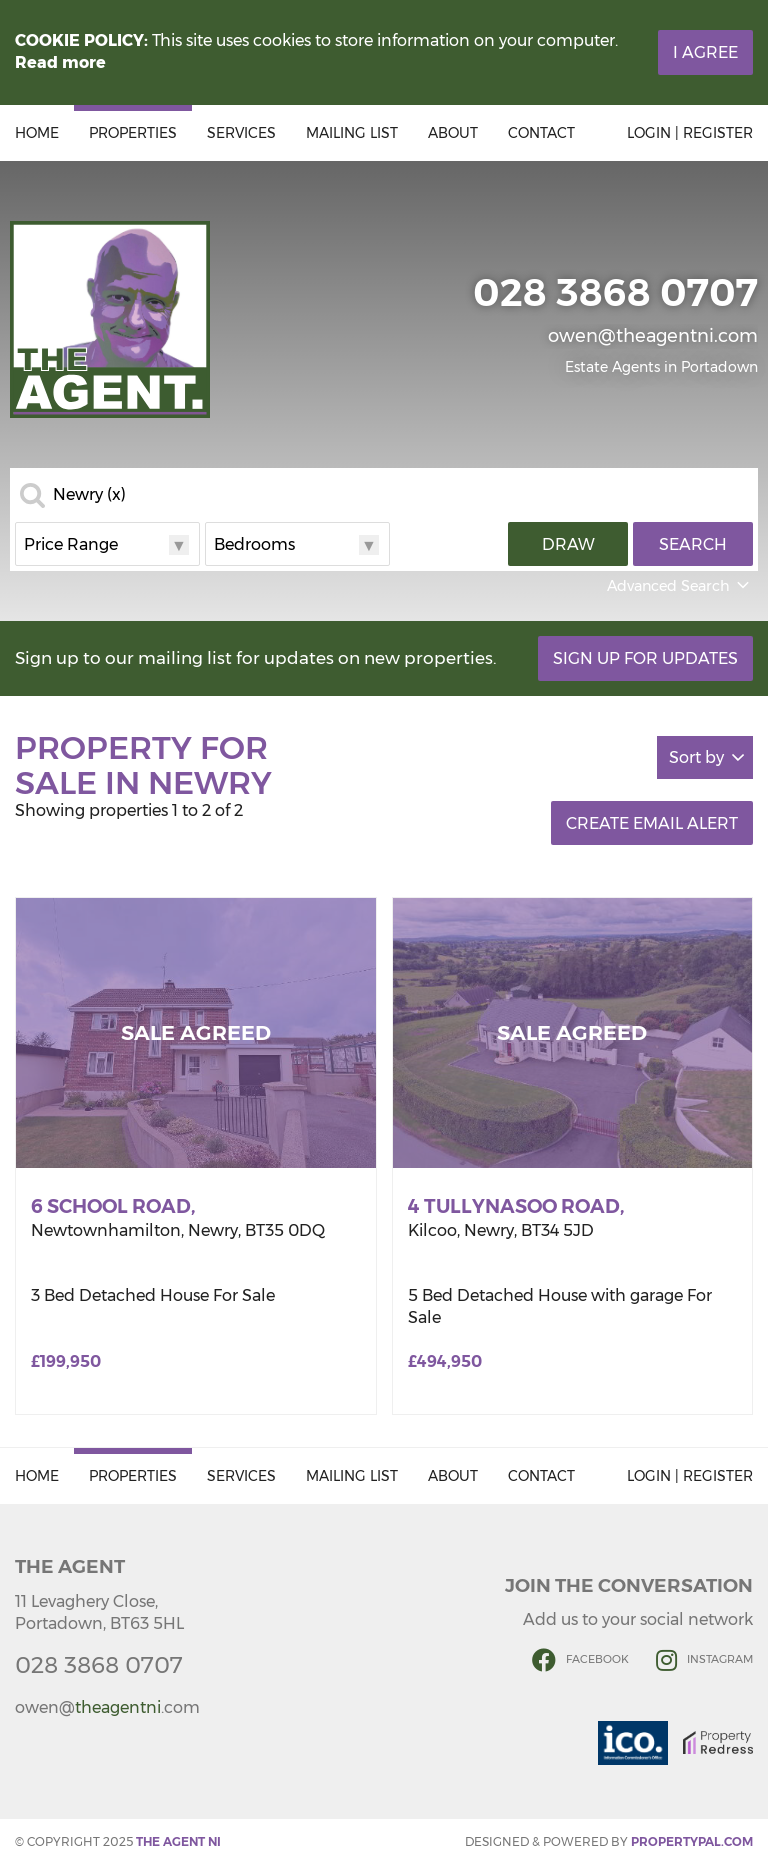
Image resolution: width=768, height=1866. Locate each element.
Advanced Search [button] (680, 586)
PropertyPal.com (692, 1841)
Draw (568, 544)
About (453, 133)
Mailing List (352, 133)
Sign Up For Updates (645, 658)
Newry (89, 495)
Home (37, 133)
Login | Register (690, 133)
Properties (133, 133)
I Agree (705, 52)
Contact (541, 133)
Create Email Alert (652, 823)
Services (241, 133)
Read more (60, 62)
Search (693, 544)
